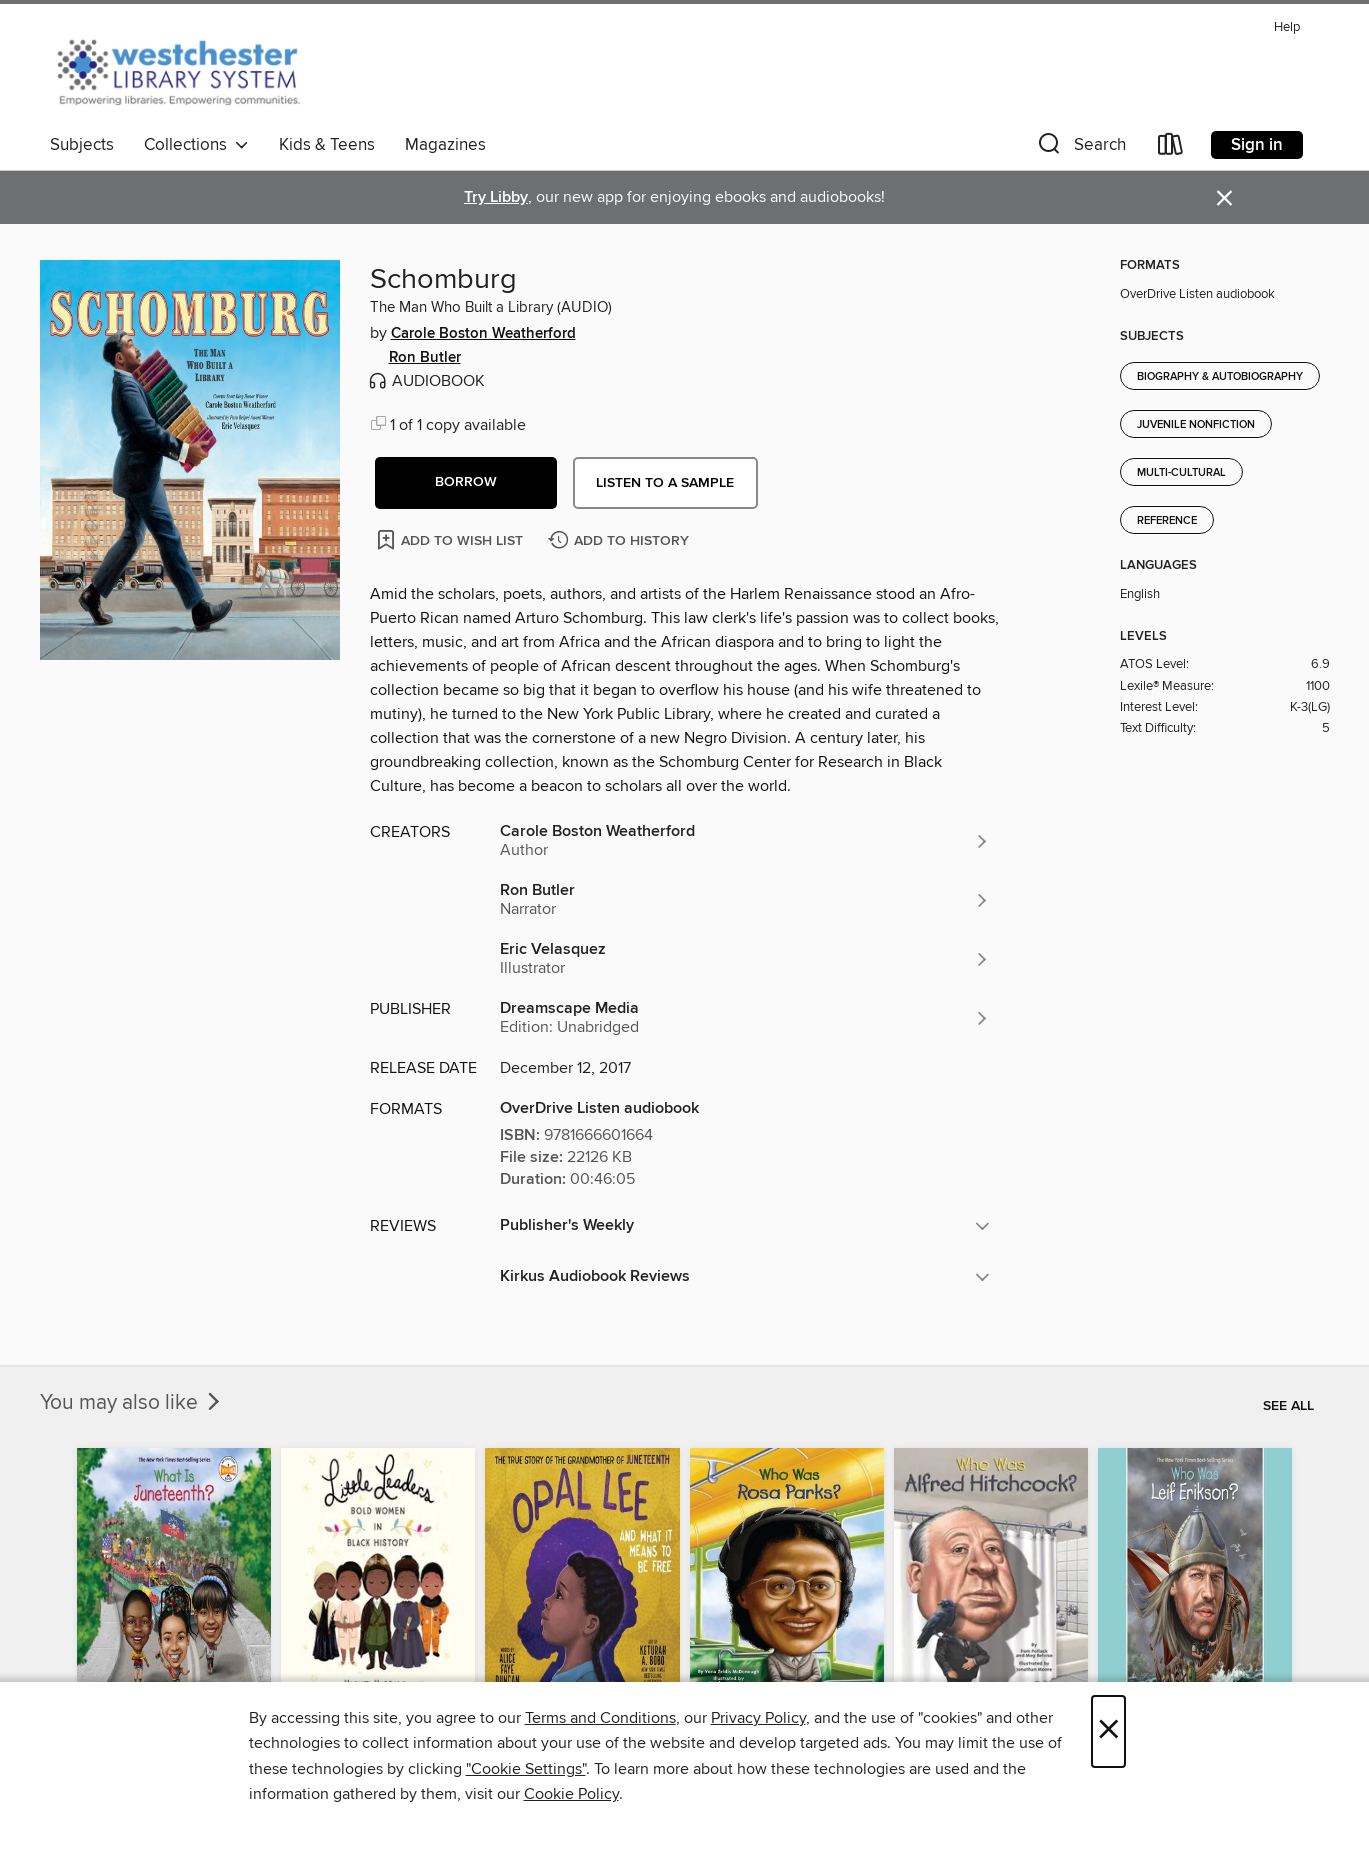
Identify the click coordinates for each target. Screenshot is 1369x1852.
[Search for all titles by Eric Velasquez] (745, 959)
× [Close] (1108, 1731)
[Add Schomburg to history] (621, 541)
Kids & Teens (327, 145)
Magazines (445, 145)
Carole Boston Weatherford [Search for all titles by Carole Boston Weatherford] (483, 334)
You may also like (132, 1403)
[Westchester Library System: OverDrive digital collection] (188, 69)
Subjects (82, 145)
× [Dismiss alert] (1224, 198)
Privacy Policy (758, 1718)
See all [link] (1288, 1406)
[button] (1080, 148)
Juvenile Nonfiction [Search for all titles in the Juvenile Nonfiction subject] (1196, 425)
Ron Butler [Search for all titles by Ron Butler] (425, 358)
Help (1287, 27)
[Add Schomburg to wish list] (451, 539)
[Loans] (1171, 148)
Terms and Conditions (600, 1718)
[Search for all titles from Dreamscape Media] (745, 1018)
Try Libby (496, 197)
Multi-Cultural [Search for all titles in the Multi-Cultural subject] (1181, 473)
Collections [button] (196, 145)
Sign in (1257, 145)
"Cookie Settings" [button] (526, 1769)
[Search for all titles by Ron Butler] (745, 900)
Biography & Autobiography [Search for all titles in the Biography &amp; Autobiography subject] (1220, 377)
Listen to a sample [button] (665, 483)
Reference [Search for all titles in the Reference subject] (1167, 521)
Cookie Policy (571, 1794)
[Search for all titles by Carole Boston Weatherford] (745, 841)
